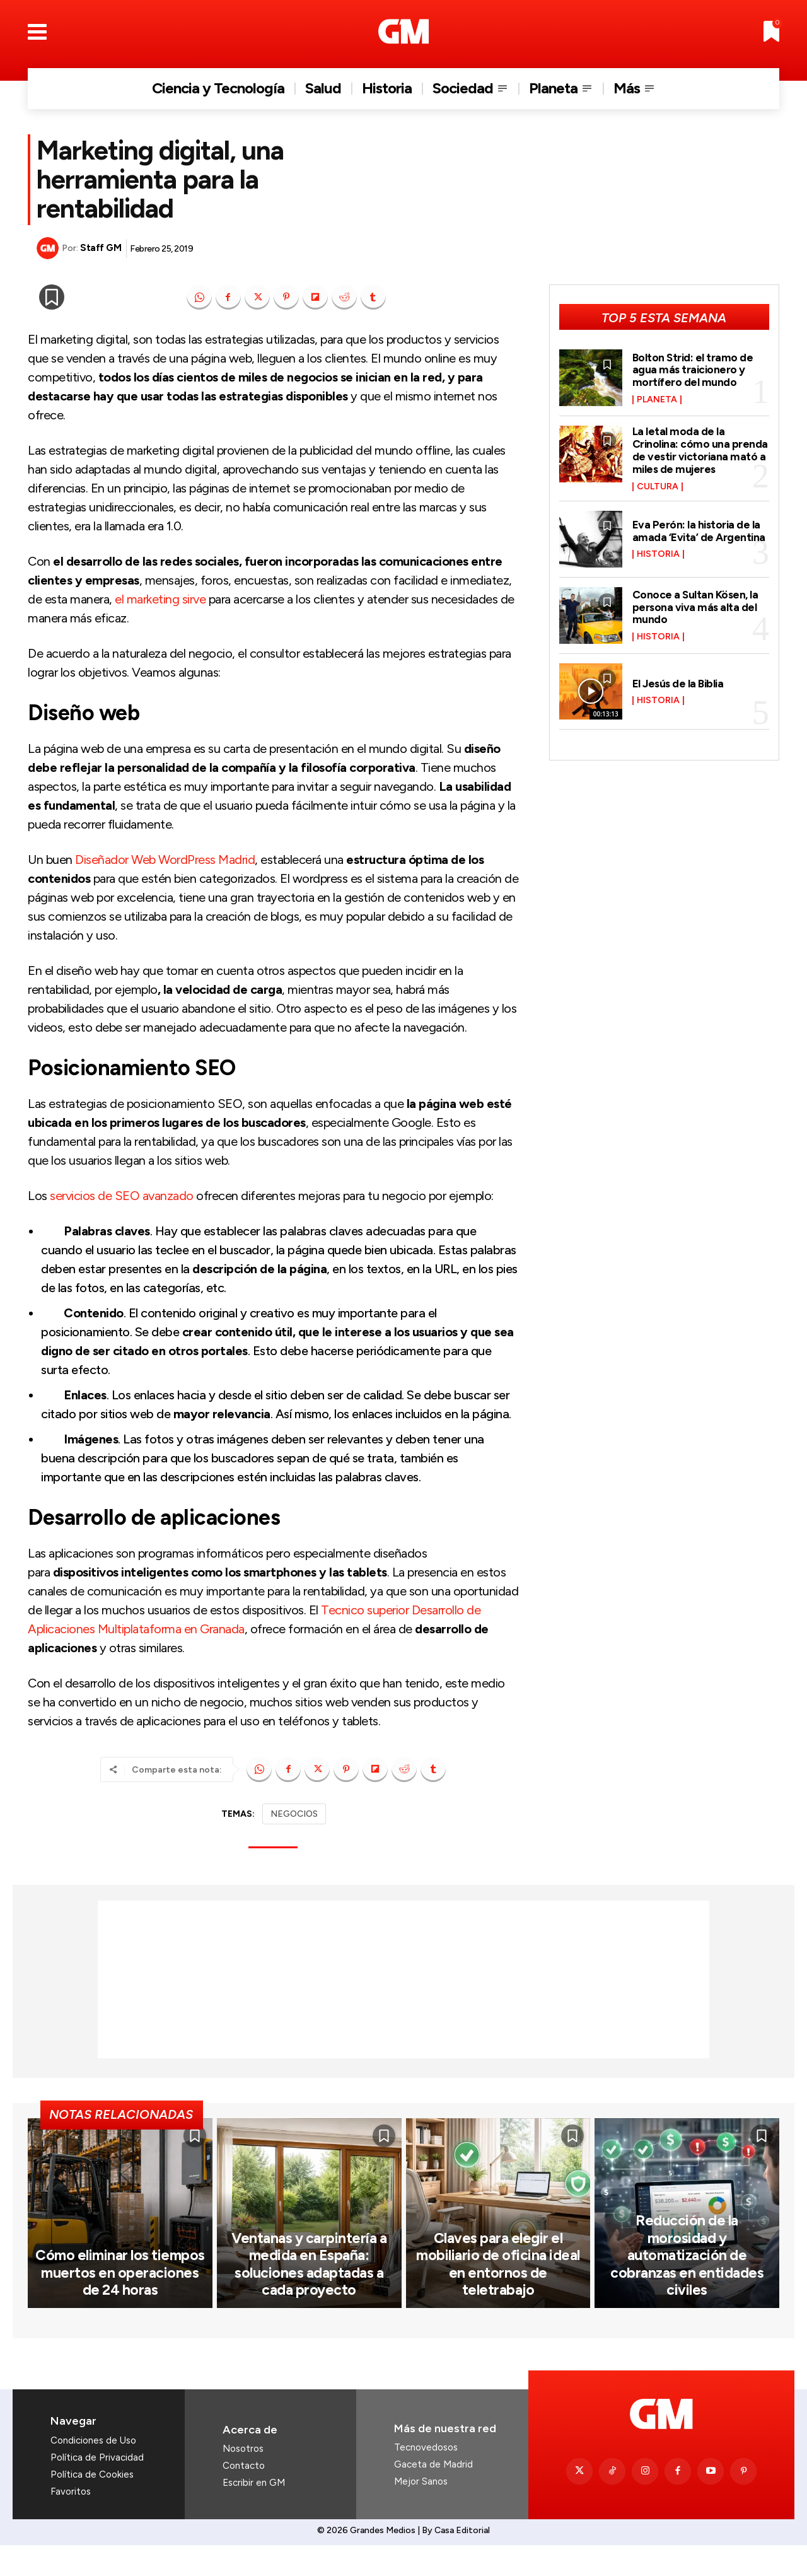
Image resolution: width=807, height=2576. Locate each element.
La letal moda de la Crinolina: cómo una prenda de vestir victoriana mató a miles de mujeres (700, 449)
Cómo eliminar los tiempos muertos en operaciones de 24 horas (120, 2305)
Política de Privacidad (97, 2489)
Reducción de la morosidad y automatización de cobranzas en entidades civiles (687, 2296)
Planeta (657, 399)
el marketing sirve (160, 599)
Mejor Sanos (421, 2513)
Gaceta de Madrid (433, 2496)
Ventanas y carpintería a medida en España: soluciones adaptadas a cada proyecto (309, 2296)
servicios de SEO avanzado (122, 1195)
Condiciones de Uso (93, 2472)
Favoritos (70, 2523)
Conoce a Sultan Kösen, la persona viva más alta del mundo (696, 607)
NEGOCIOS (294, 1814)
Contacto (244, 2497)
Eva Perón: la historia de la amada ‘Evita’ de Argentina (699, 531)
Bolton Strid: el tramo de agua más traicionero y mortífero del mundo (693, 370)
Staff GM (100, 248)
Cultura (657, 486)
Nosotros (243, 2480)
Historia (658, 554)
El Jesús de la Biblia (680, 684)
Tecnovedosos (426, 2479)
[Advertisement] (403, 1979)
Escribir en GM (254, 2514)
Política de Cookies (92, 2506)
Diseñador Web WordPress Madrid (165, 859)
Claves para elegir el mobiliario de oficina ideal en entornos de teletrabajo (497, 2305)
